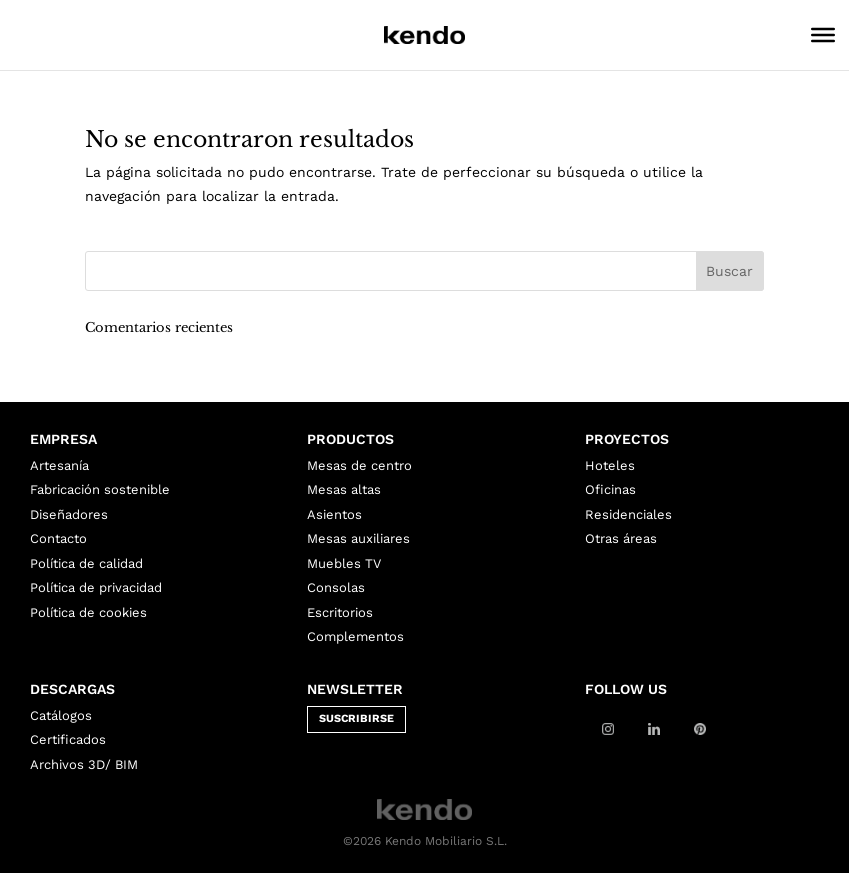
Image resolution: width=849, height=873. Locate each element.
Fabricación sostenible (100, 489)
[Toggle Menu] (823, 35)
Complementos (355, 636)
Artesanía (59, 465)
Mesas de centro (359, 465)
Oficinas (610, 489)
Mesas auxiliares (358, 538)
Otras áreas (621, 538)
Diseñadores (69, 514)
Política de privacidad (96, 587)
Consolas (336, 587)
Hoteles (610, 465)
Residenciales (628, 514)
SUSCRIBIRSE (356, 718)
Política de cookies (88, 612)
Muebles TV (344, 563)
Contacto (58, 538)
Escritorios (340, 612)
